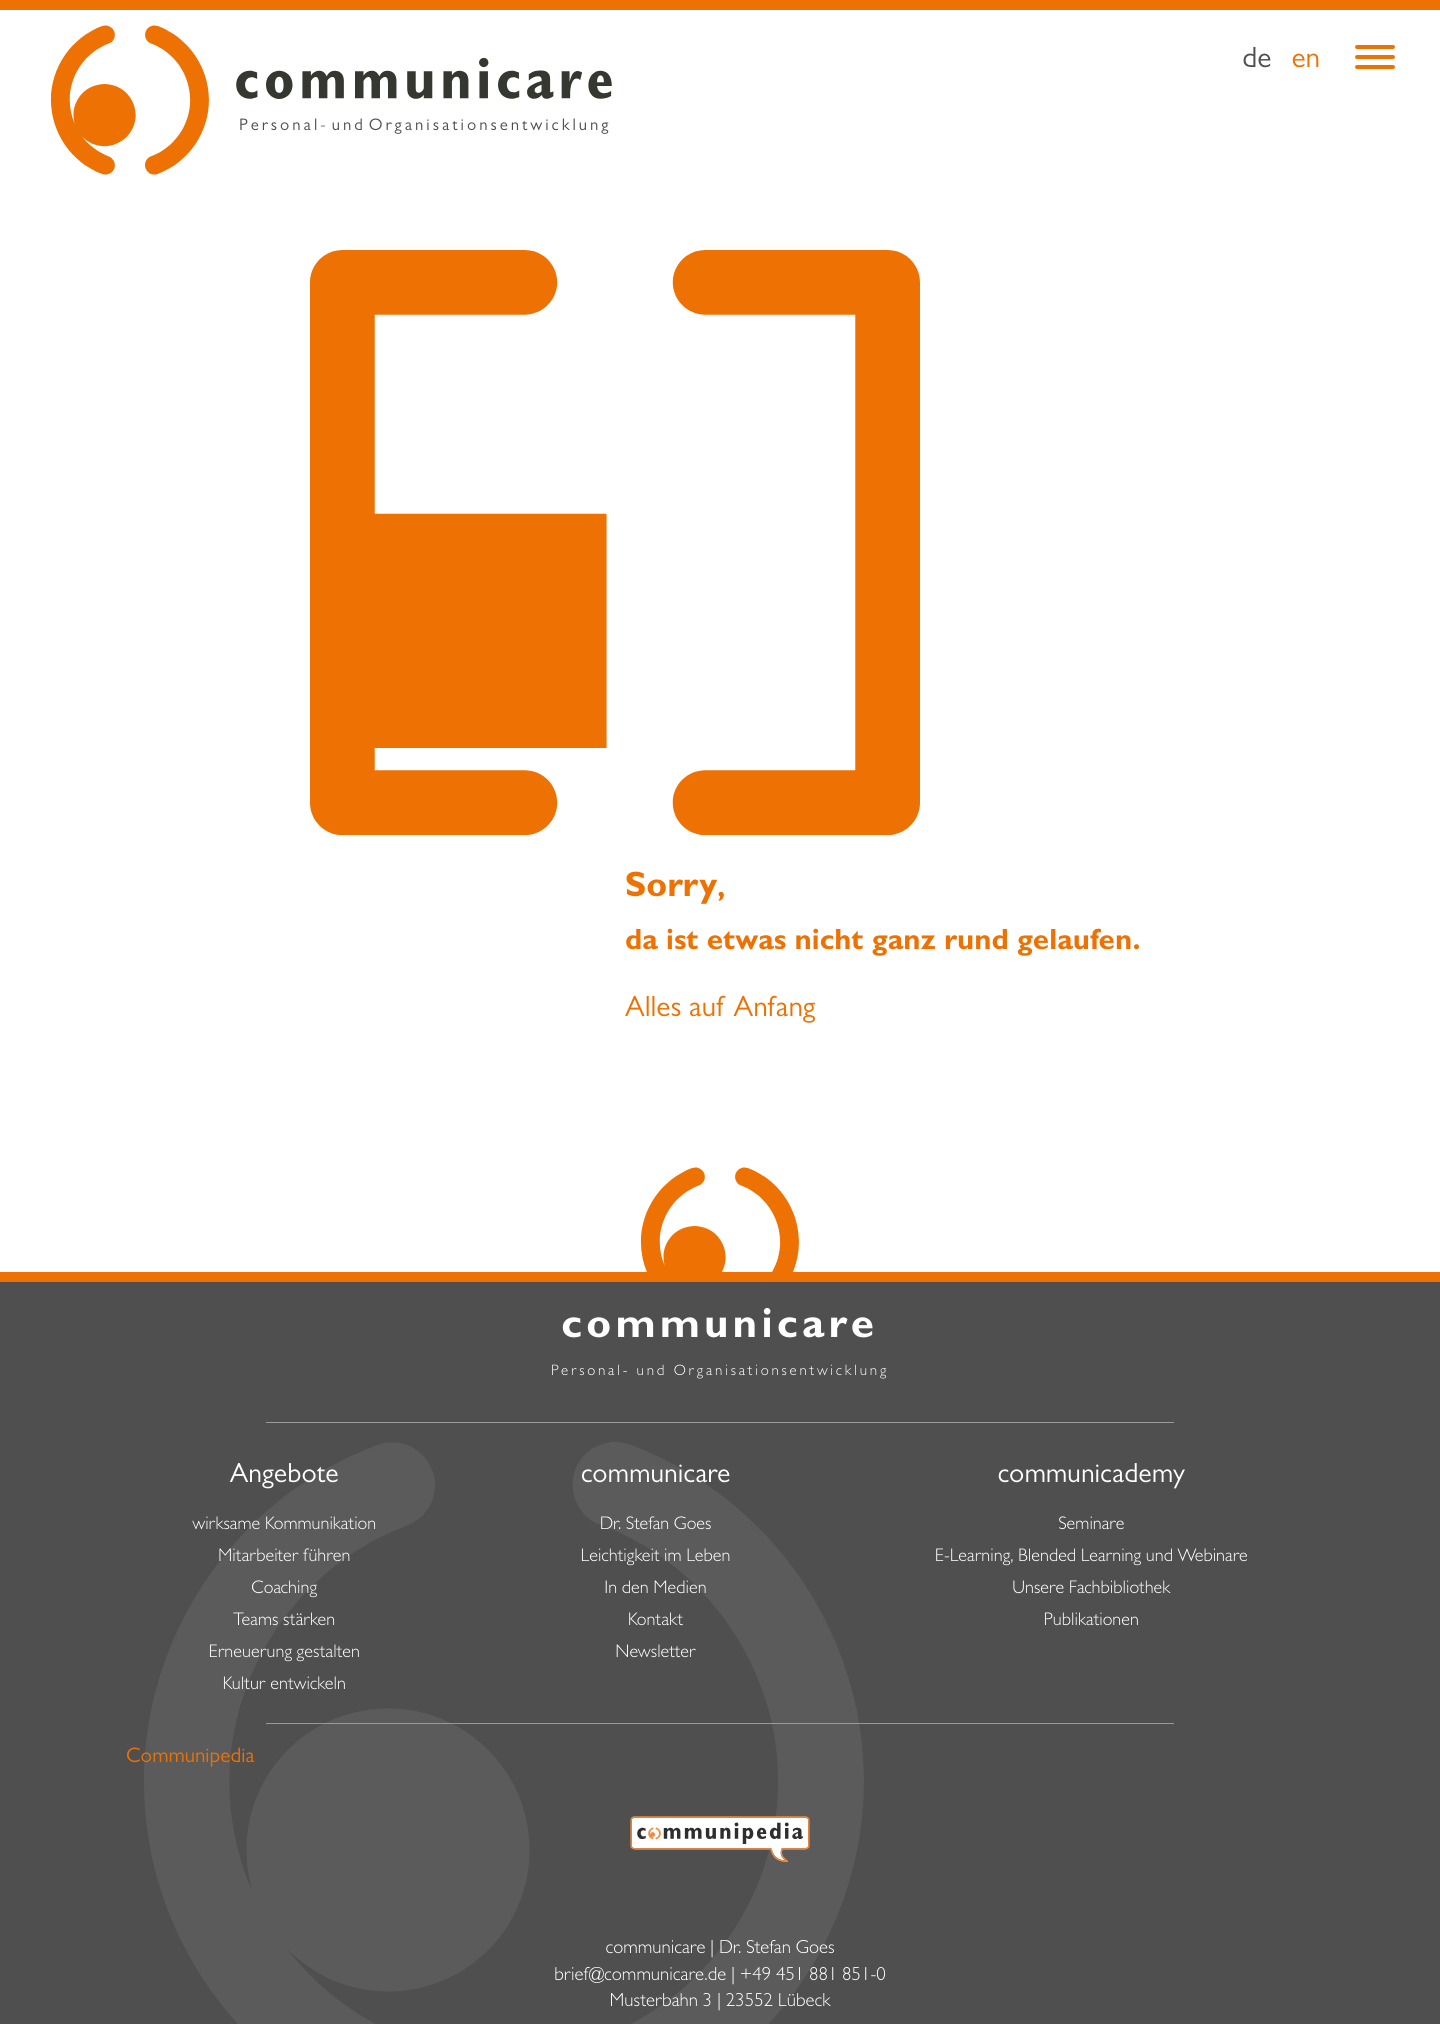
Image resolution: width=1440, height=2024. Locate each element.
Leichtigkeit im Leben (656, 1558)
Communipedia (190, 1758)
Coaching (284, 1590)
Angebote (284, 1477)
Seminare (1091, 1526)
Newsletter (655, 1654)
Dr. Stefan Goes (656, 1526)
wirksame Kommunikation (284, 1526)
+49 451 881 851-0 (813, 1977)
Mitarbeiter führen (284, 1558)
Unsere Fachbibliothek (1091, 1590)
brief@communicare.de (640, 1977)
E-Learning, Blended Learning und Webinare (1091, 1558)
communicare (656, 1477)
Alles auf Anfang (720, 1011)
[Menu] (1375, 65)
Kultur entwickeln (284, 1686)
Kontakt (655, 1622)
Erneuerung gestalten (283, 1654)
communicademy (1091, 1477)
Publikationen (1091, 1622)
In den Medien (655, 1590)
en (1305, 62)
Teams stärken (284, 1622)
